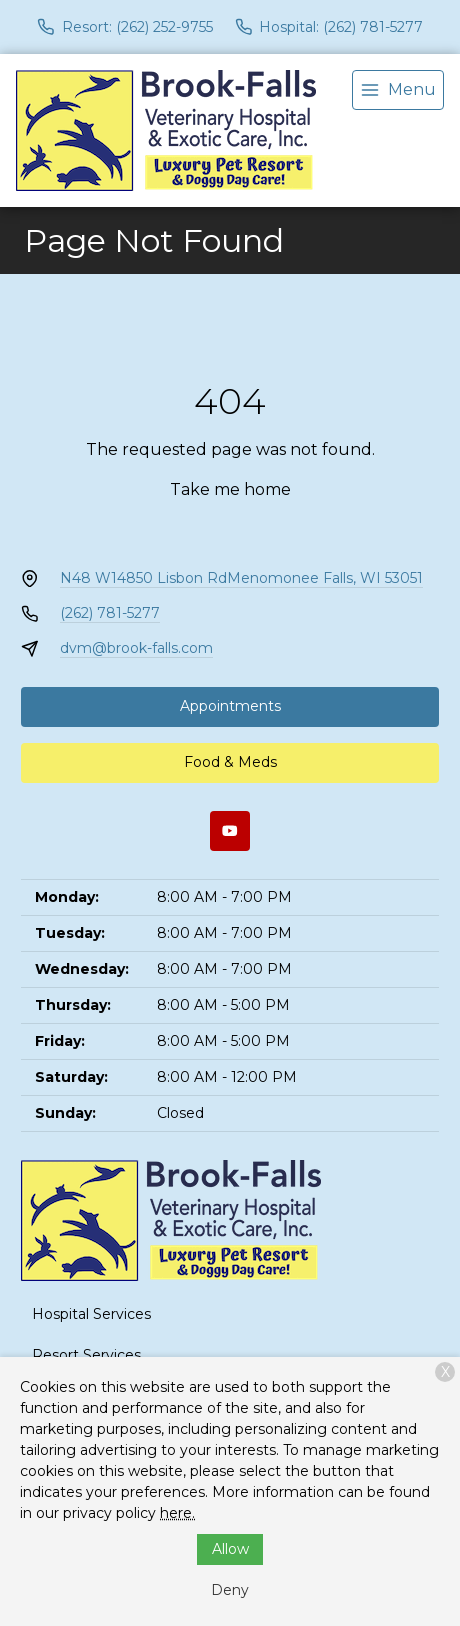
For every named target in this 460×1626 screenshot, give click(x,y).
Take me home (230, 489)
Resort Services (86, 1355)
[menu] (398, 90)
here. (177, 1513)
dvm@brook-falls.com (136, 648)
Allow (230, 1549)
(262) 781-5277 (110, 613)
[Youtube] (230, 831)
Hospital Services (91, 1314)
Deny (230, 1590)
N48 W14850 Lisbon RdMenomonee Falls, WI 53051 (241, 578)
